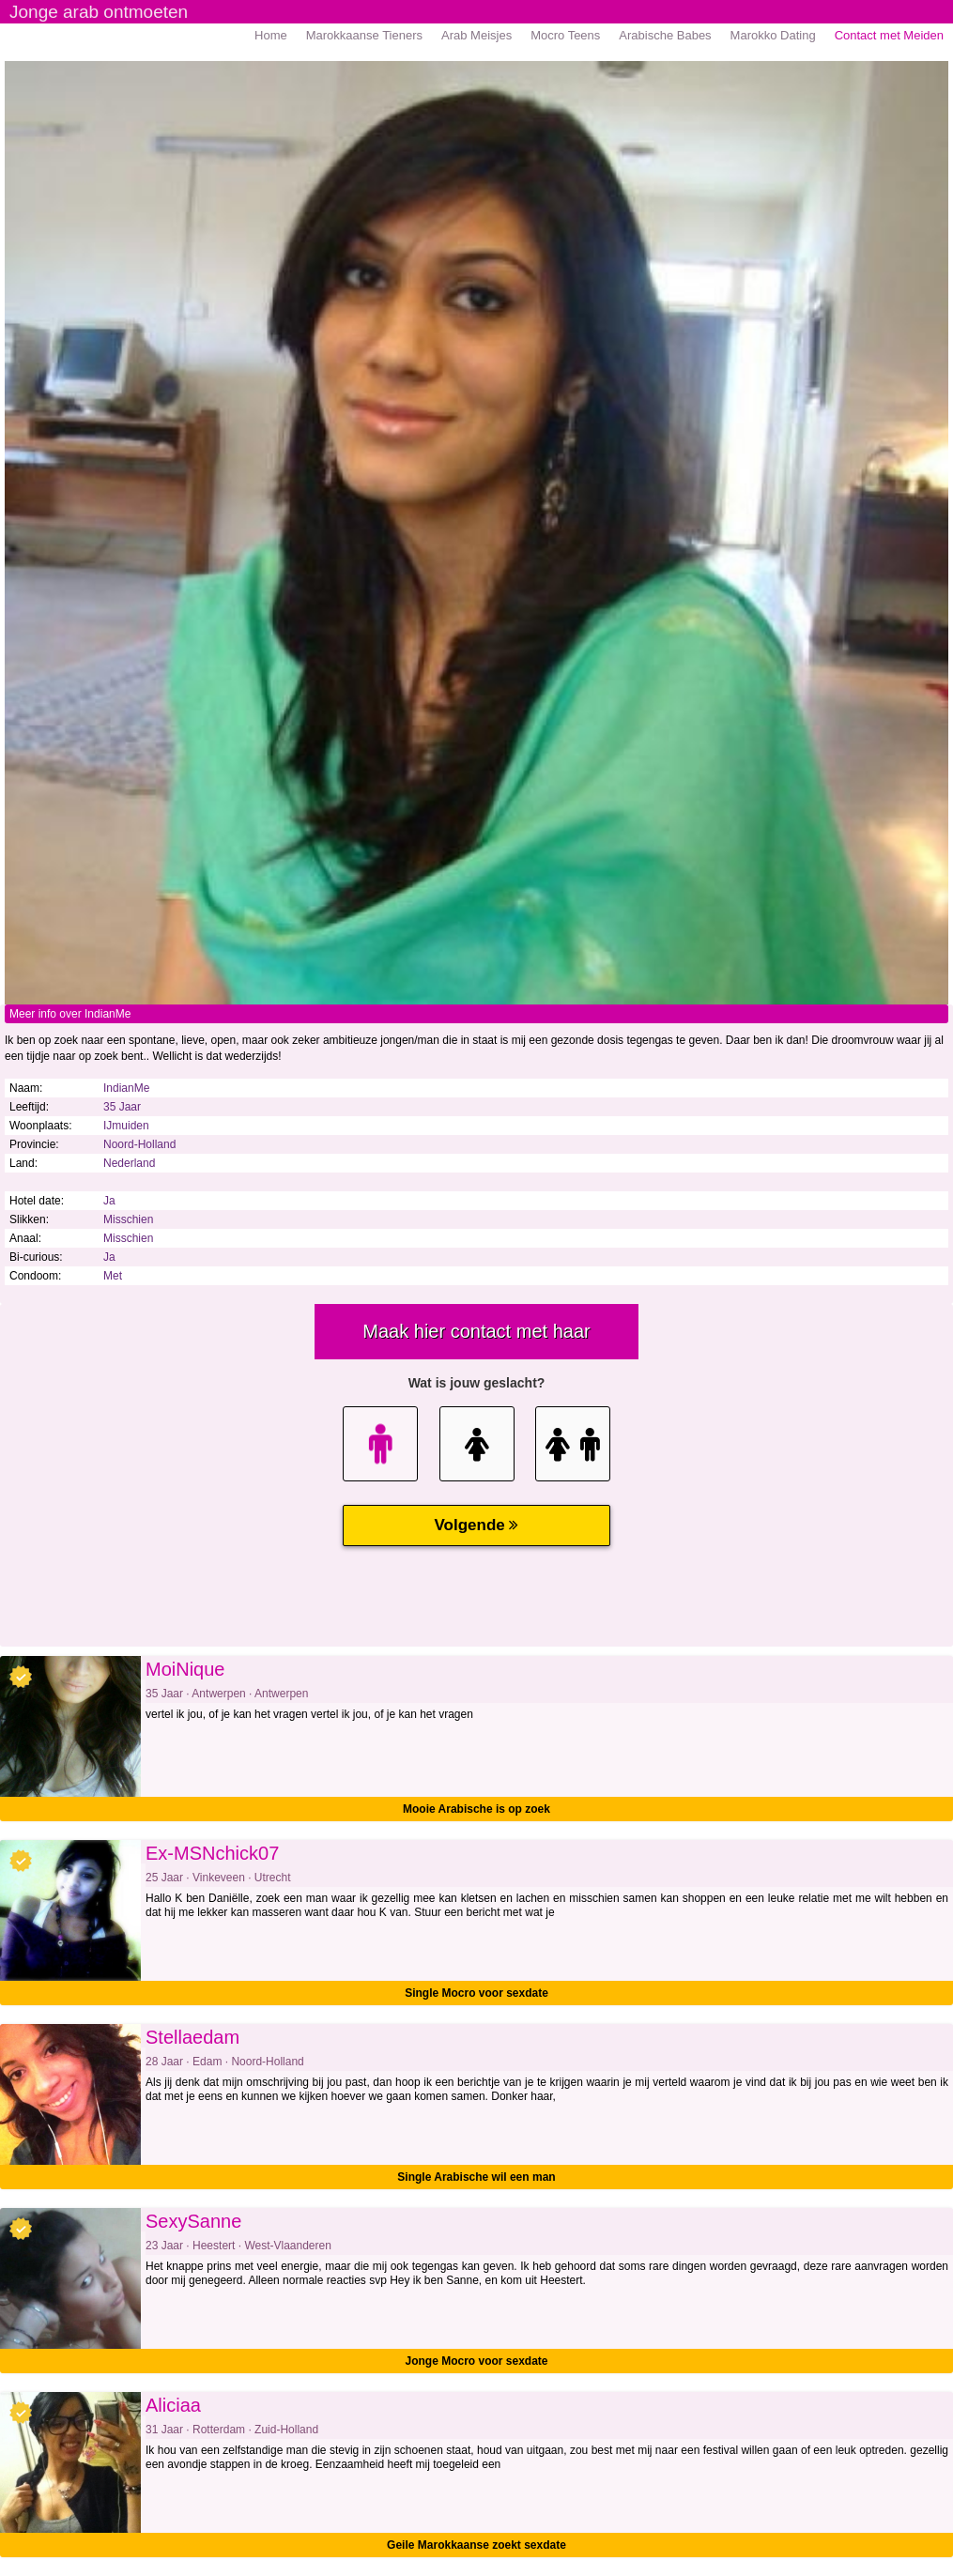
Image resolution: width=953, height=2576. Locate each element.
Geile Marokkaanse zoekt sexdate (476, 2545)
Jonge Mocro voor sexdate (476, 2361)
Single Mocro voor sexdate (476, 1993)
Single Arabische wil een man (476, 2177)
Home (270, 35)
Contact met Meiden (889, 35)
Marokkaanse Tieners (364, 35)
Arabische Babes (665, 35)
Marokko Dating (773, 35)
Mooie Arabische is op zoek (476, 1809)
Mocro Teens (565, 35)
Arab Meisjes (476, 35)
